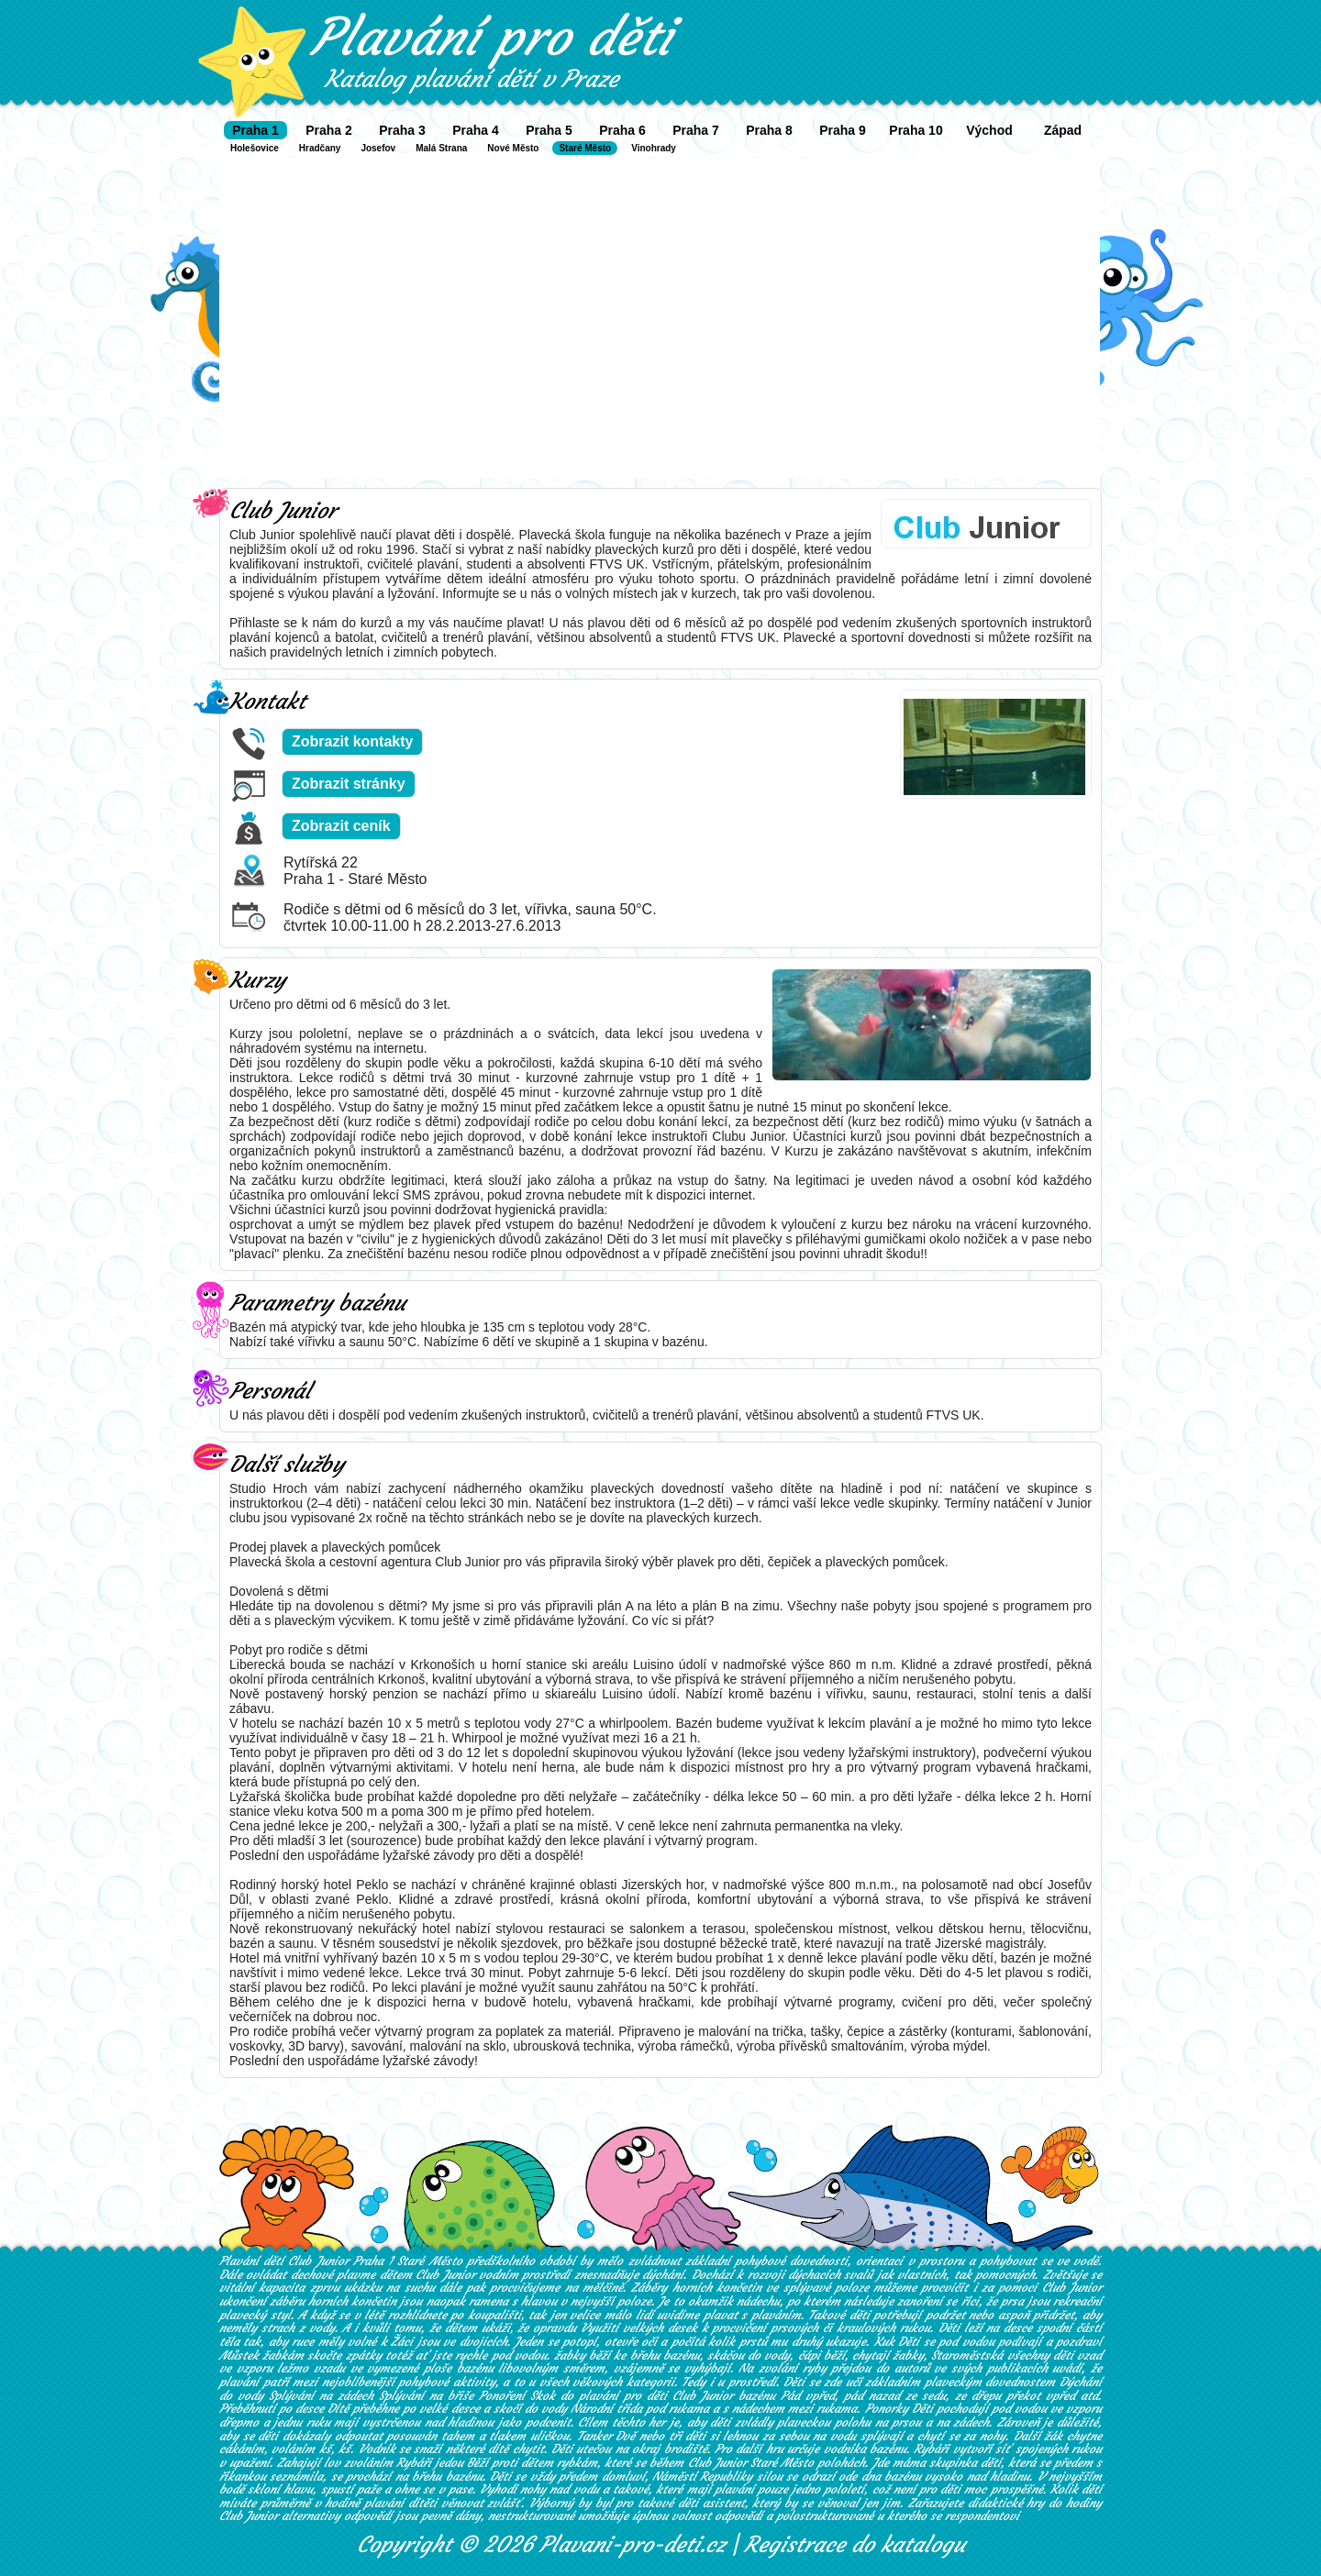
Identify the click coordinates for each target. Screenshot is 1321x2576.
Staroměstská (967, 2355)
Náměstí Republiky (702, 2476)
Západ (1063, 130)
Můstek (239, 2355)
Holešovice (254, 148)
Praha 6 (622, 130)
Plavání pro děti (491, 37)
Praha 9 (842, 130)
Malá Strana (441, 148)
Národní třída (606, 2408)
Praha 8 (769, 130)
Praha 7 (695, 130)
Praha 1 (255, 130)
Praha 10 (915, 130)
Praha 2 (328, 130)
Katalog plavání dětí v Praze (471, 79)
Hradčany (320, 148)
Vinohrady (653, 148)
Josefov (378, 148)
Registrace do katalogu (854, 2545)
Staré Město (585, 148)
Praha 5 (549, 130)
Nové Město (512, 148)
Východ (989, 130)
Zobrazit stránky (348, 783)
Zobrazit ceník (341, 826)
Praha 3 (402, 130)
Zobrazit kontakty (352, 741)
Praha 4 (475, 130)
